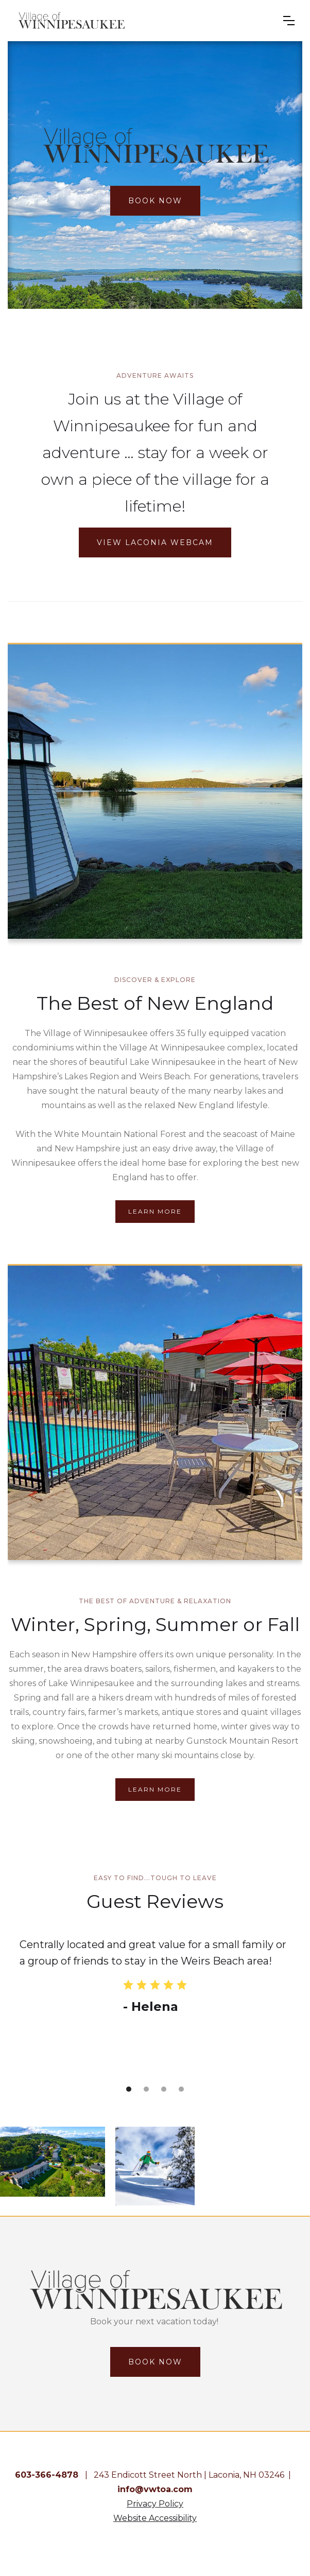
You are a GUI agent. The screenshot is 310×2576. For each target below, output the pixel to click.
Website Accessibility (155, 2518)
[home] (141, 20)
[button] (289, 20)
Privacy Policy (155, 2504)
